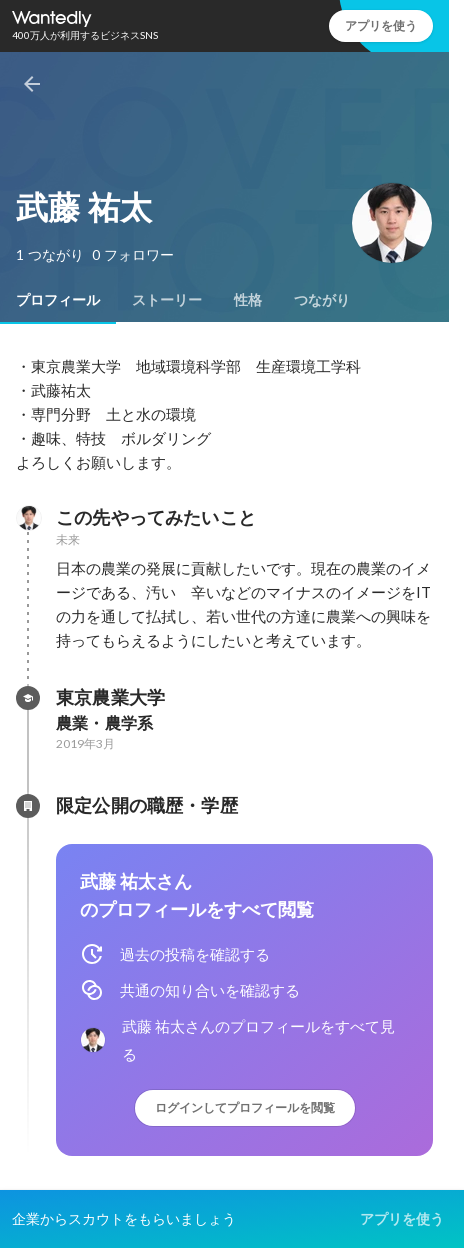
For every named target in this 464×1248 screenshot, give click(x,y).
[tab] (58, 300)
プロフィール (58, 300)
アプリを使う (381, 25)
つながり (322, 300)
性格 (248, 300)
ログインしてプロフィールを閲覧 (245, 1107)
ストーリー (167, 300)
